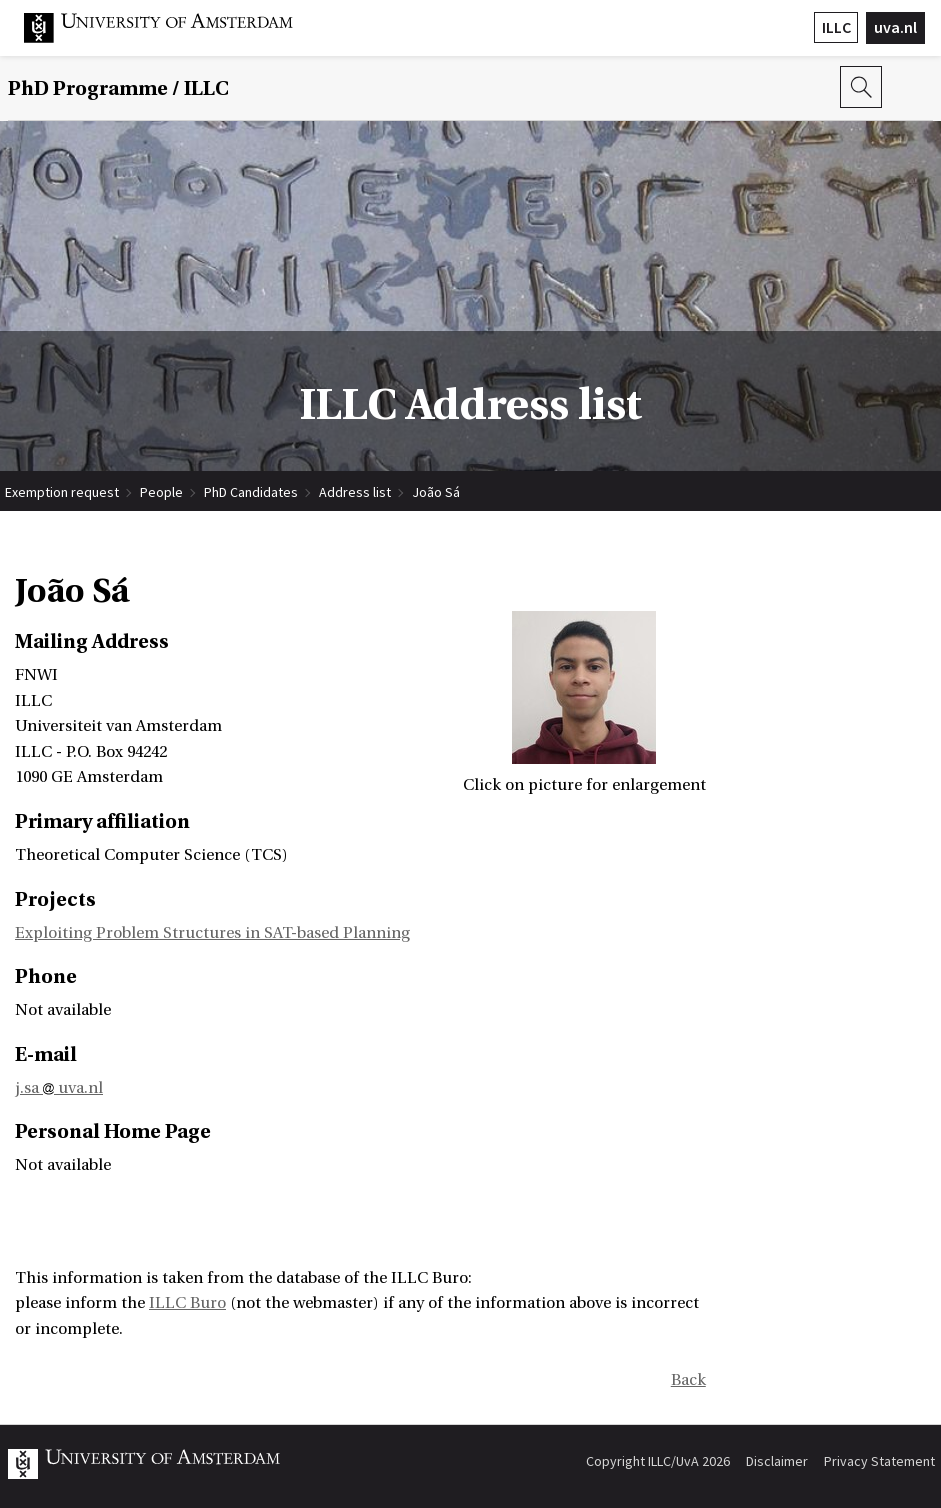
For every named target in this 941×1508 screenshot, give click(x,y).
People (161, 492)
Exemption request (62, 492)
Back (688, 1380)
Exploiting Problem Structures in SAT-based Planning (212, 933)
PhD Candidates (251, 492)
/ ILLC (118, 88)
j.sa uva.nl (59, 1088)
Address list (355, 492)
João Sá (436, 492)
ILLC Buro (187, 1303)
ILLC (836, 27)
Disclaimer (777, 1461)
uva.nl (895, 27)
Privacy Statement (879, 1461)
